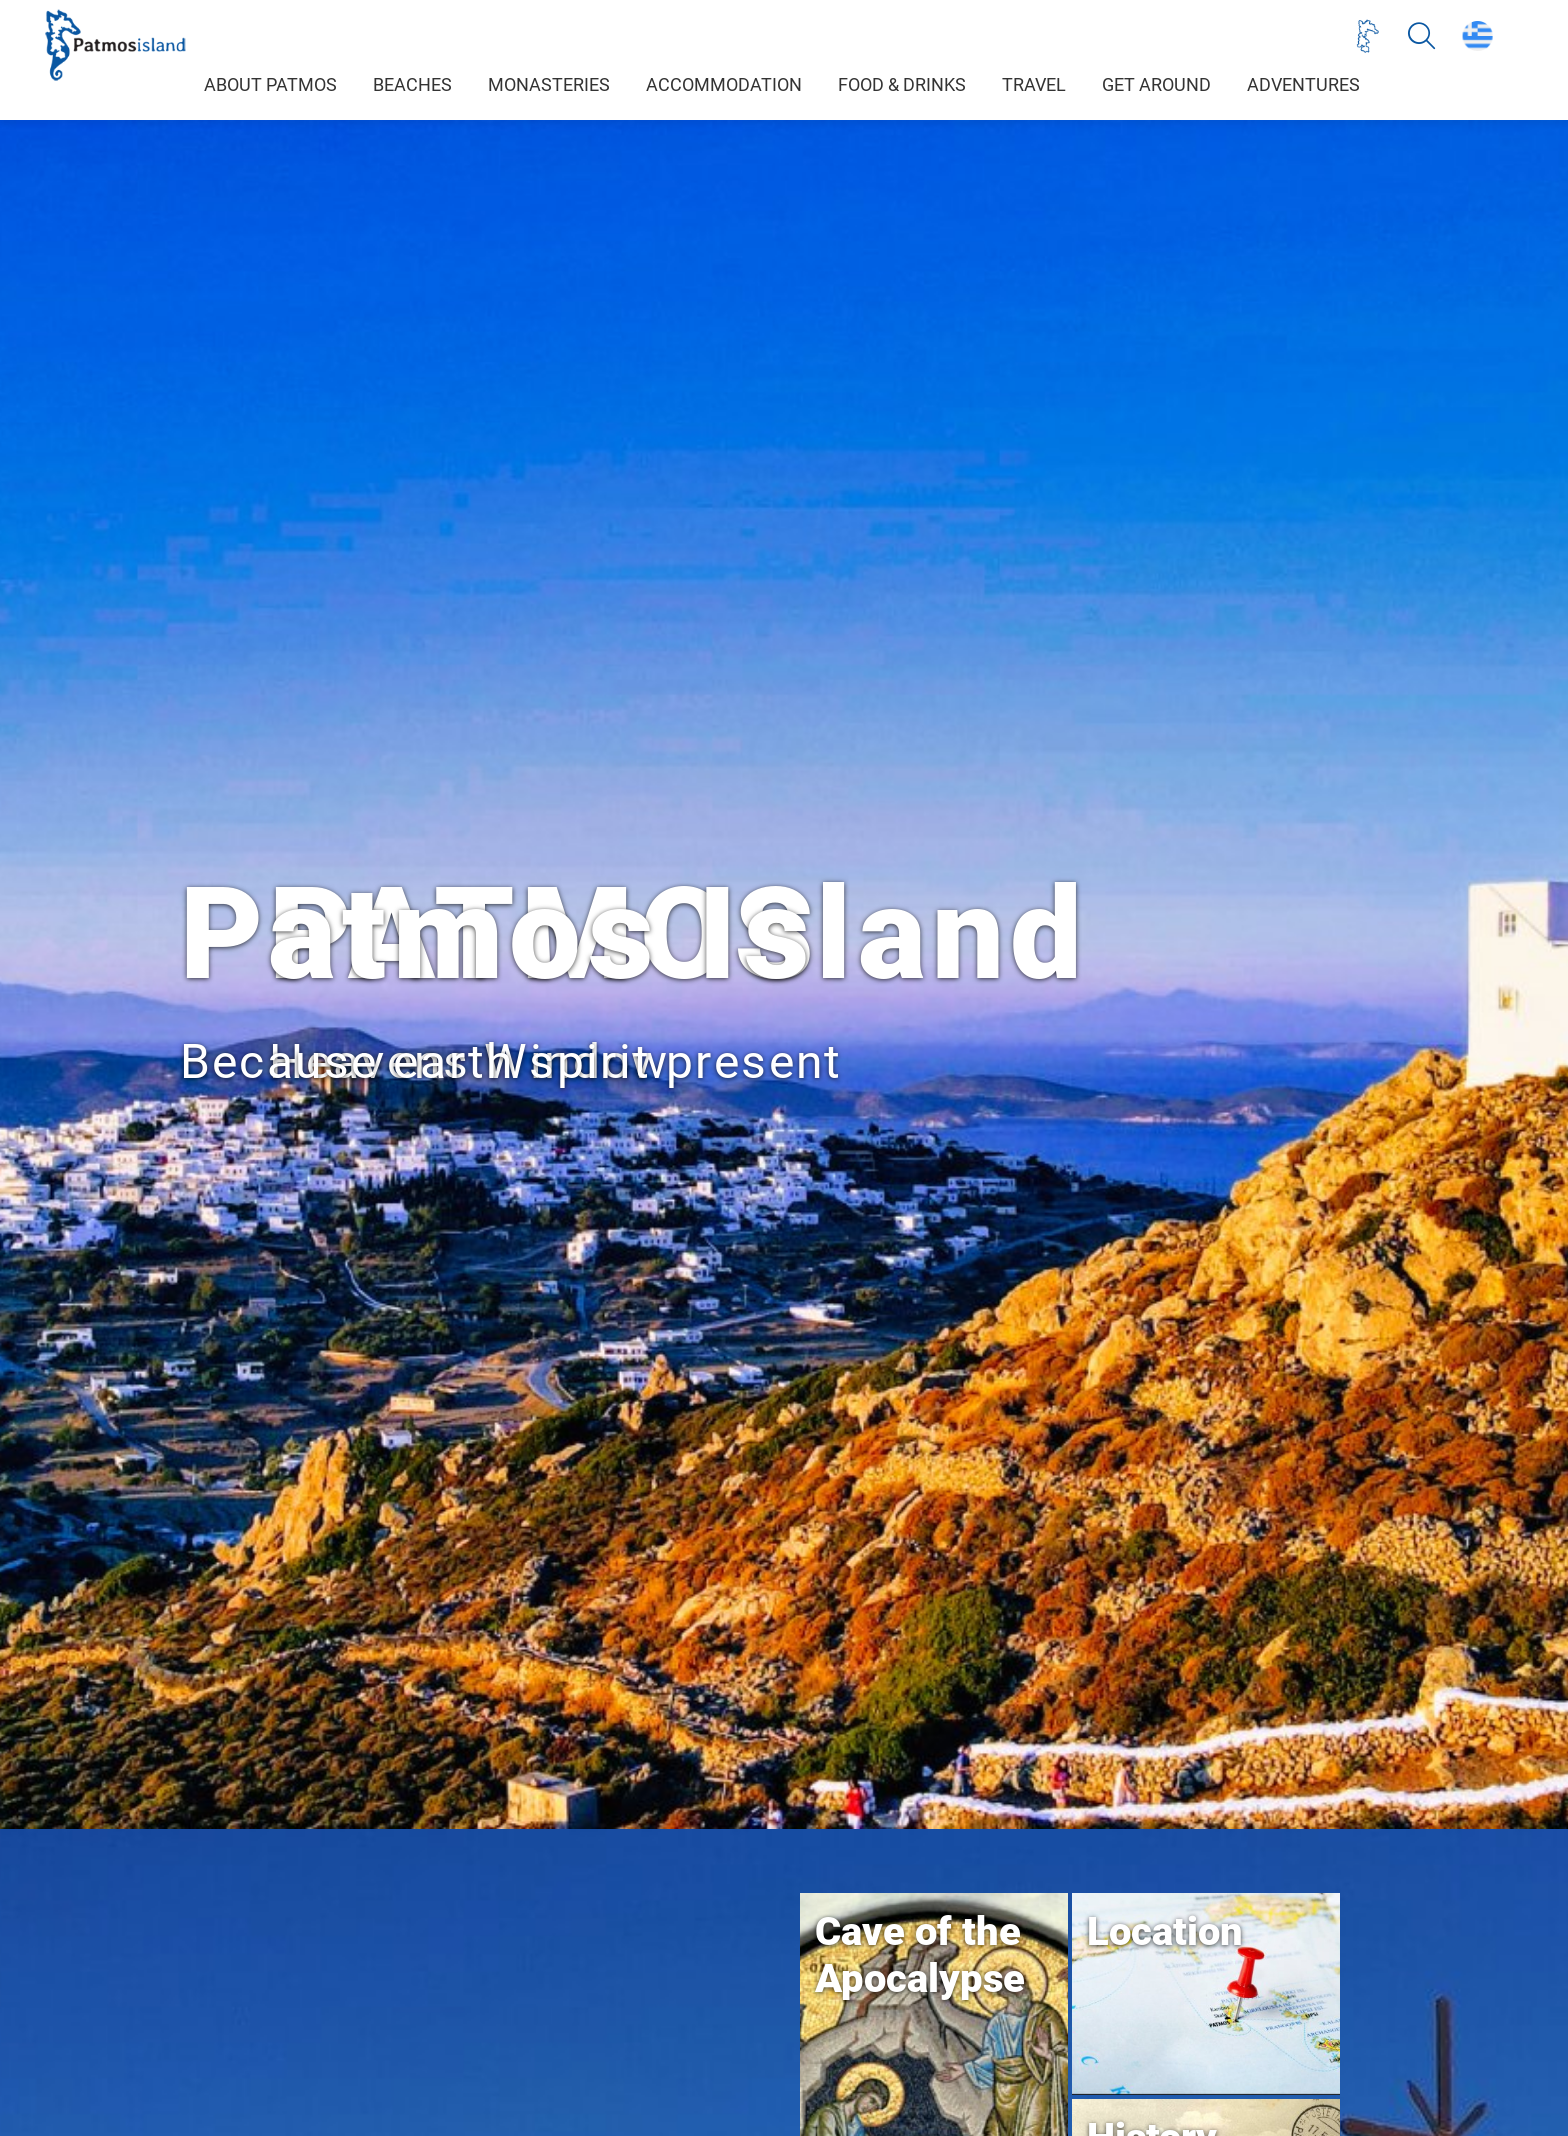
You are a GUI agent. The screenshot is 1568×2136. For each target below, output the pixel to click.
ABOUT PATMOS (270, 85)
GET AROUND (1156, 85)
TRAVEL (1034, 85)
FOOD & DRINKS (902, 85)
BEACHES (412, 85)
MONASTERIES (549, 85)
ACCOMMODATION (724, 85)
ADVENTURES (1303, 85)
